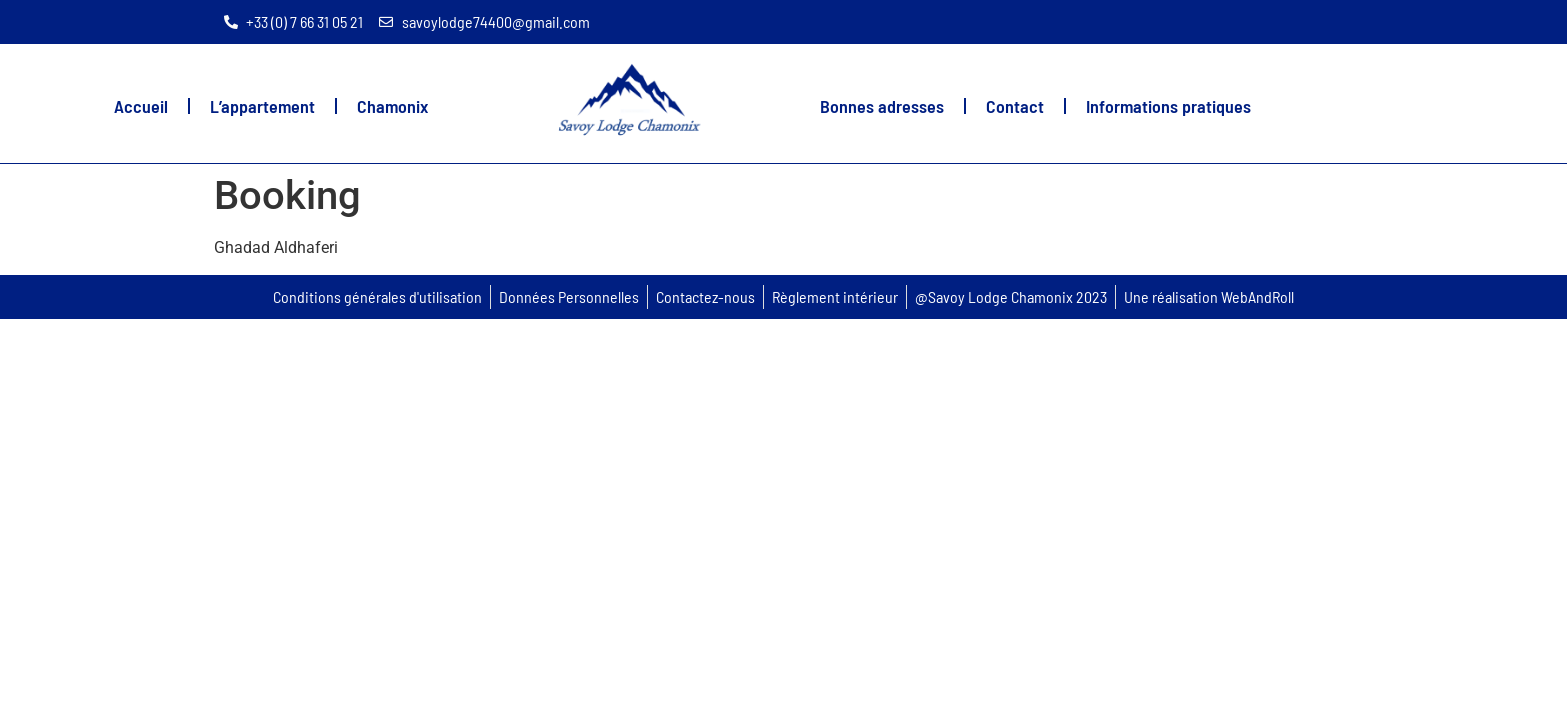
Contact (1015, 106)
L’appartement (262, 106)
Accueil (141, 106)
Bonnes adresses (882, 106)
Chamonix (392, 106)
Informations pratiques (1168, 106)
